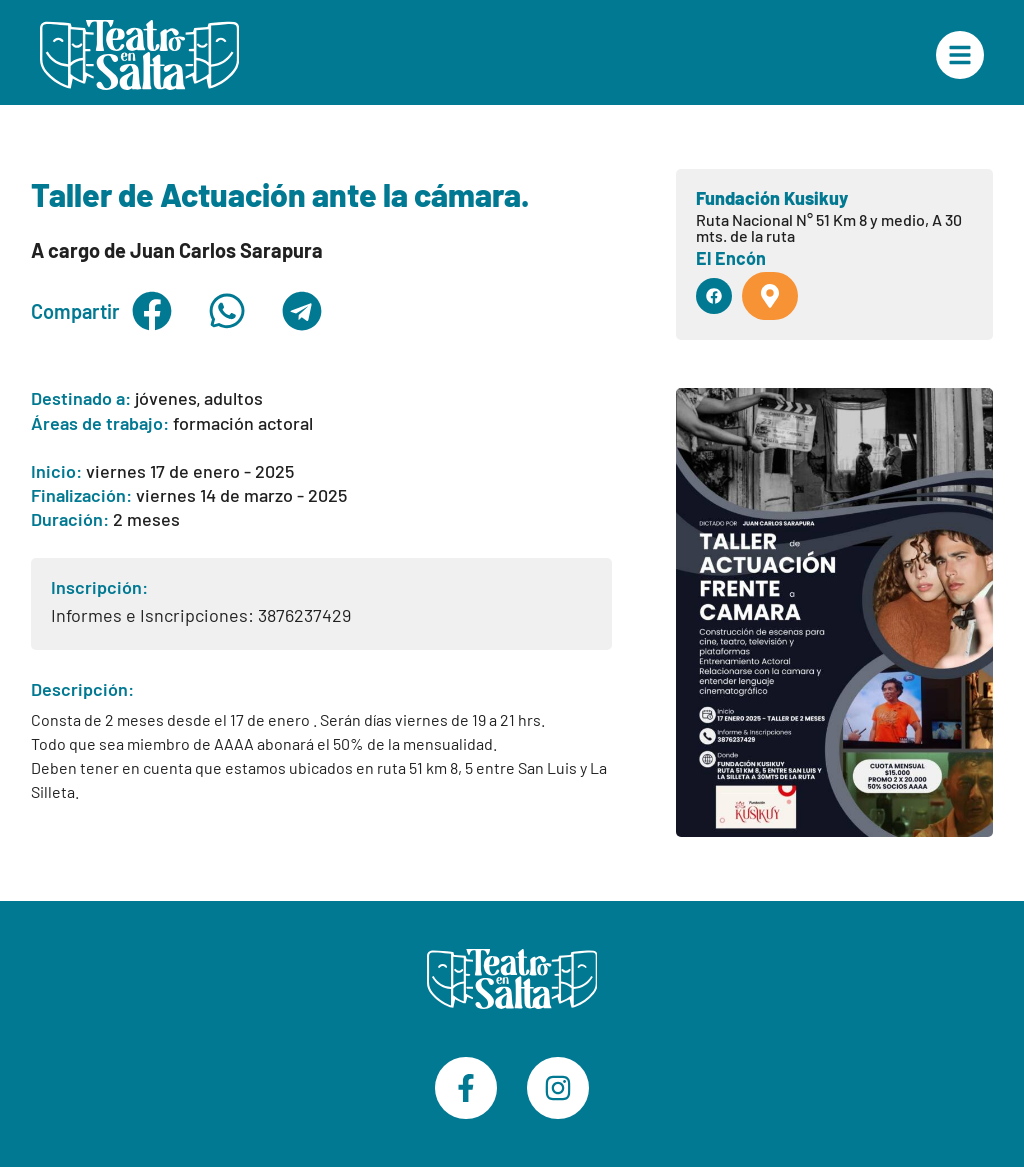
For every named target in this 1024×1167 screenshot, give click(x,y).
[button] (152, 311)
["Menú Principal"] (960, 55)
